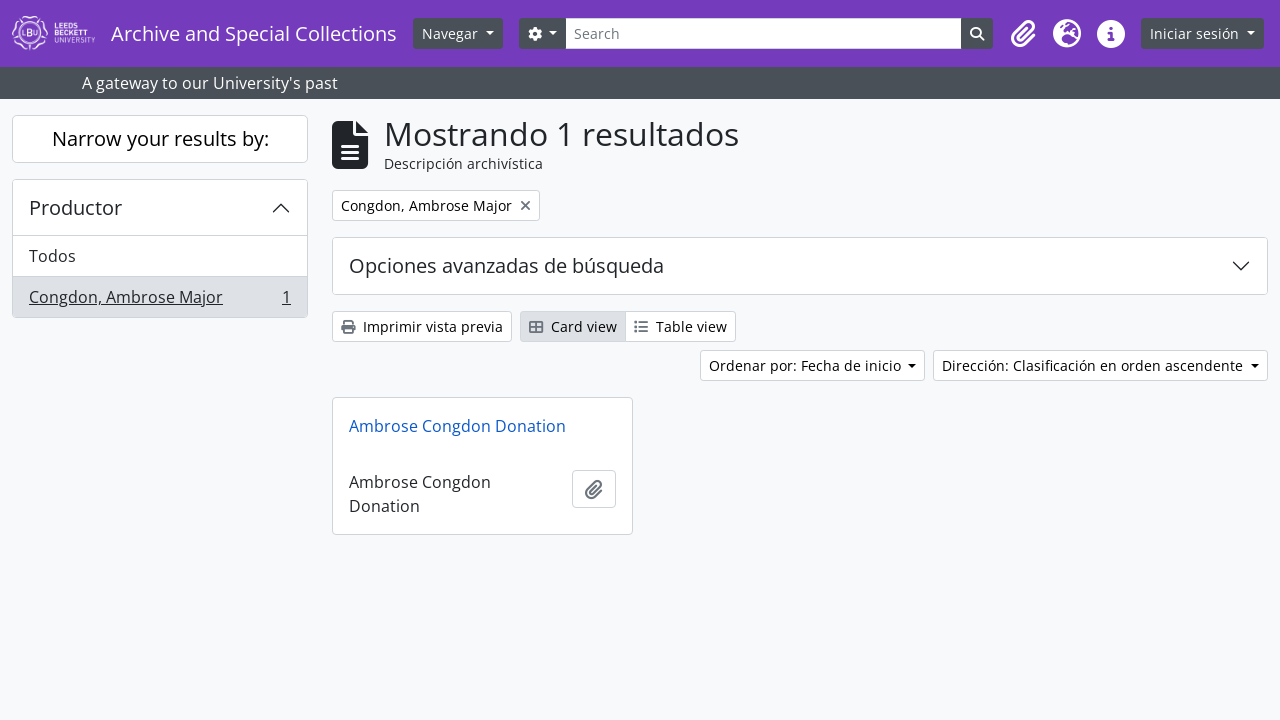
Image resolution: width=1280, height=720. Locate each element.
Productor (75, 207)
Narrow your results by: (160, 138)
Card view (573, 326)
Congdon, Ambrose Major (159, 301)
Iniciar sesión (1196, 33)
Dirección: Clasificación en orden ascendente (1094, 365)
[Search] (763, 33)
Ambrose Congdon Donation (457, 426)
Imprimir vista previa (422, 326)
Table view (680, 326)
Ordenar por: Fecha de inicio (807, 365)
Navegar (452, 33)
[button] (1023, 34)
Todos (52, 256)
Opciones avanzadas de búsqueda (506, 265)
